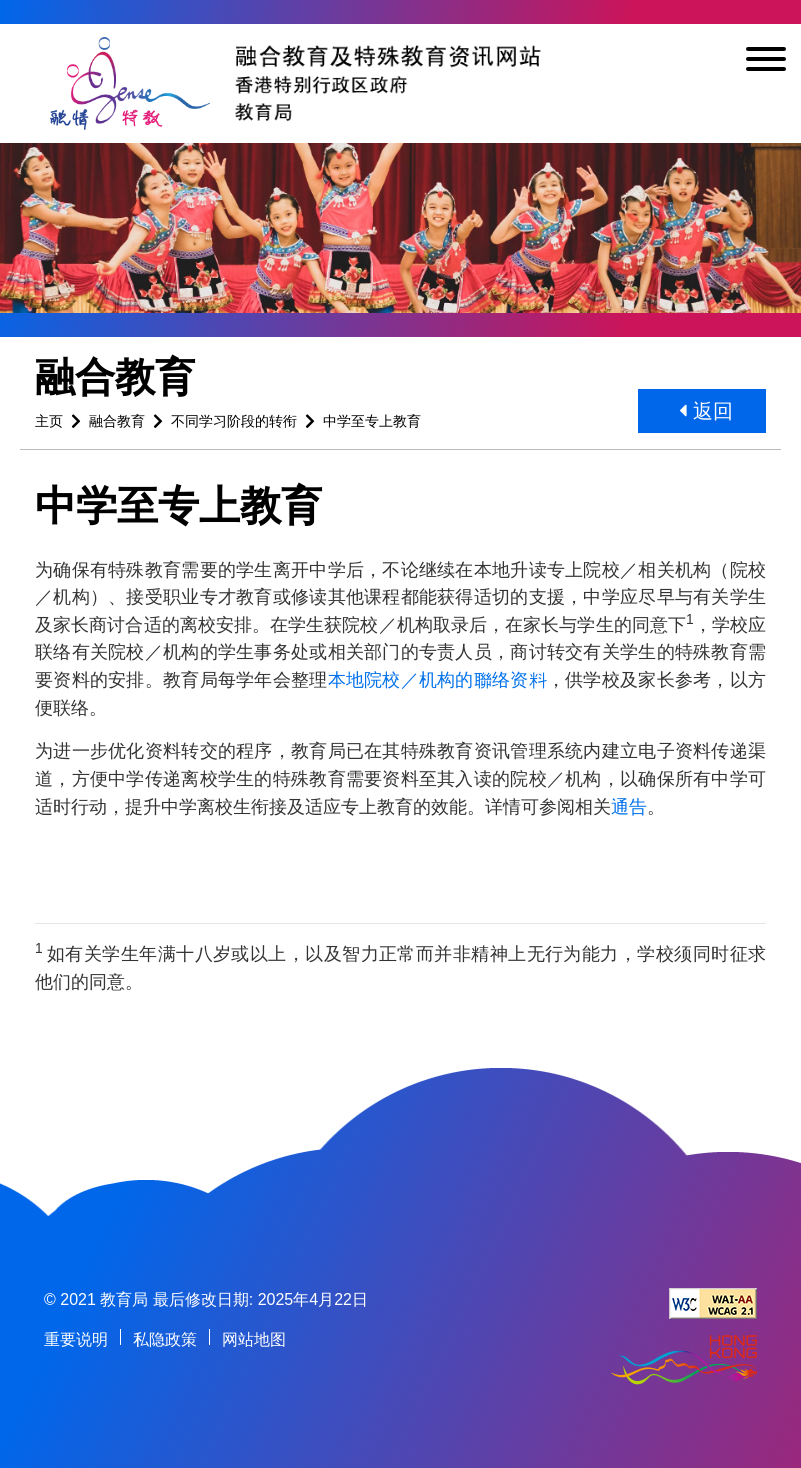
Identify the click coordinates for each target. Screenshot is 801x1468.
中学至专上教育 (372, 421)
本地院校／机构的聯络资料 (437, 679)
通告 (629, 806)
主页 (49, 421)
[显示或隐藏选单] (766, 62)
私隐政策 (165, 1339)
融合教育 (117, 421)
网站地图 (254, 1339)
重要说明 (76, 1339)
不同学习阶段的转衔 (234, 421)
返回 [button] (706, 411)
